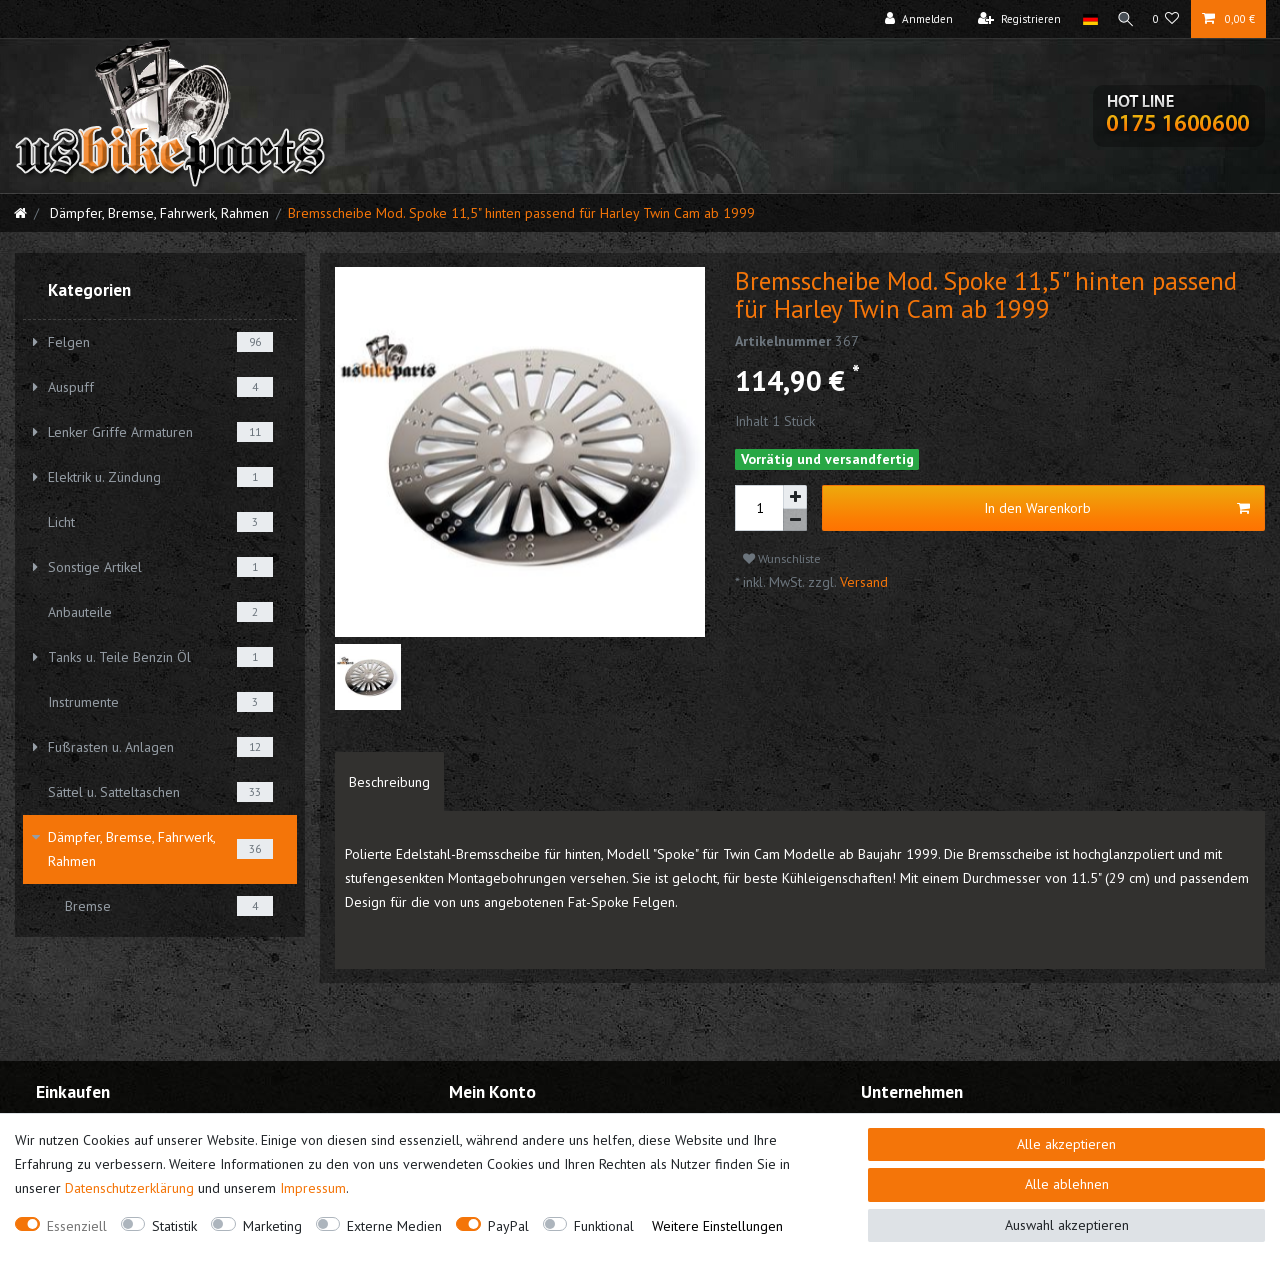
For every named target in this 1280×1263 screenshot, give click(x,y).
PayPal (508, 1226)
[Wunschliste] (1166, 19)
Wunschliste (782, 558)
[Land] (1082, 19)
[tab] (389, 782)
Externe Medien (394, 1226)
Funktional (604, 1226)
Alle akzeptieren (1066, 1144)
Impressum (313, 1188)
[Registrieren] (1012, 19)
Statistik (174, 1226)
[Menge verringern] (795, 520)
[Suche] (1122, 19)
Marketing (272, 1226)
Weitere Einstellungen (717, 1226)
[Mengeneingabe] (759, 508)
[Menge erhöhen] (795, 497)
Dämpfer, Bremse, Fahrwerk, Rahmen (157, 213)
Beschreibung (389, 782)
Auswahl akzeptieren (1067, 1225)
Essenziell (77, 1226)
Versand (862, 582)
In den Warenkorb (1117, 508)
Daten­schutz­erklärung (129, 1188)
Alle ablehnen (1067, 1184)
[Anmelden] (912, 19)
